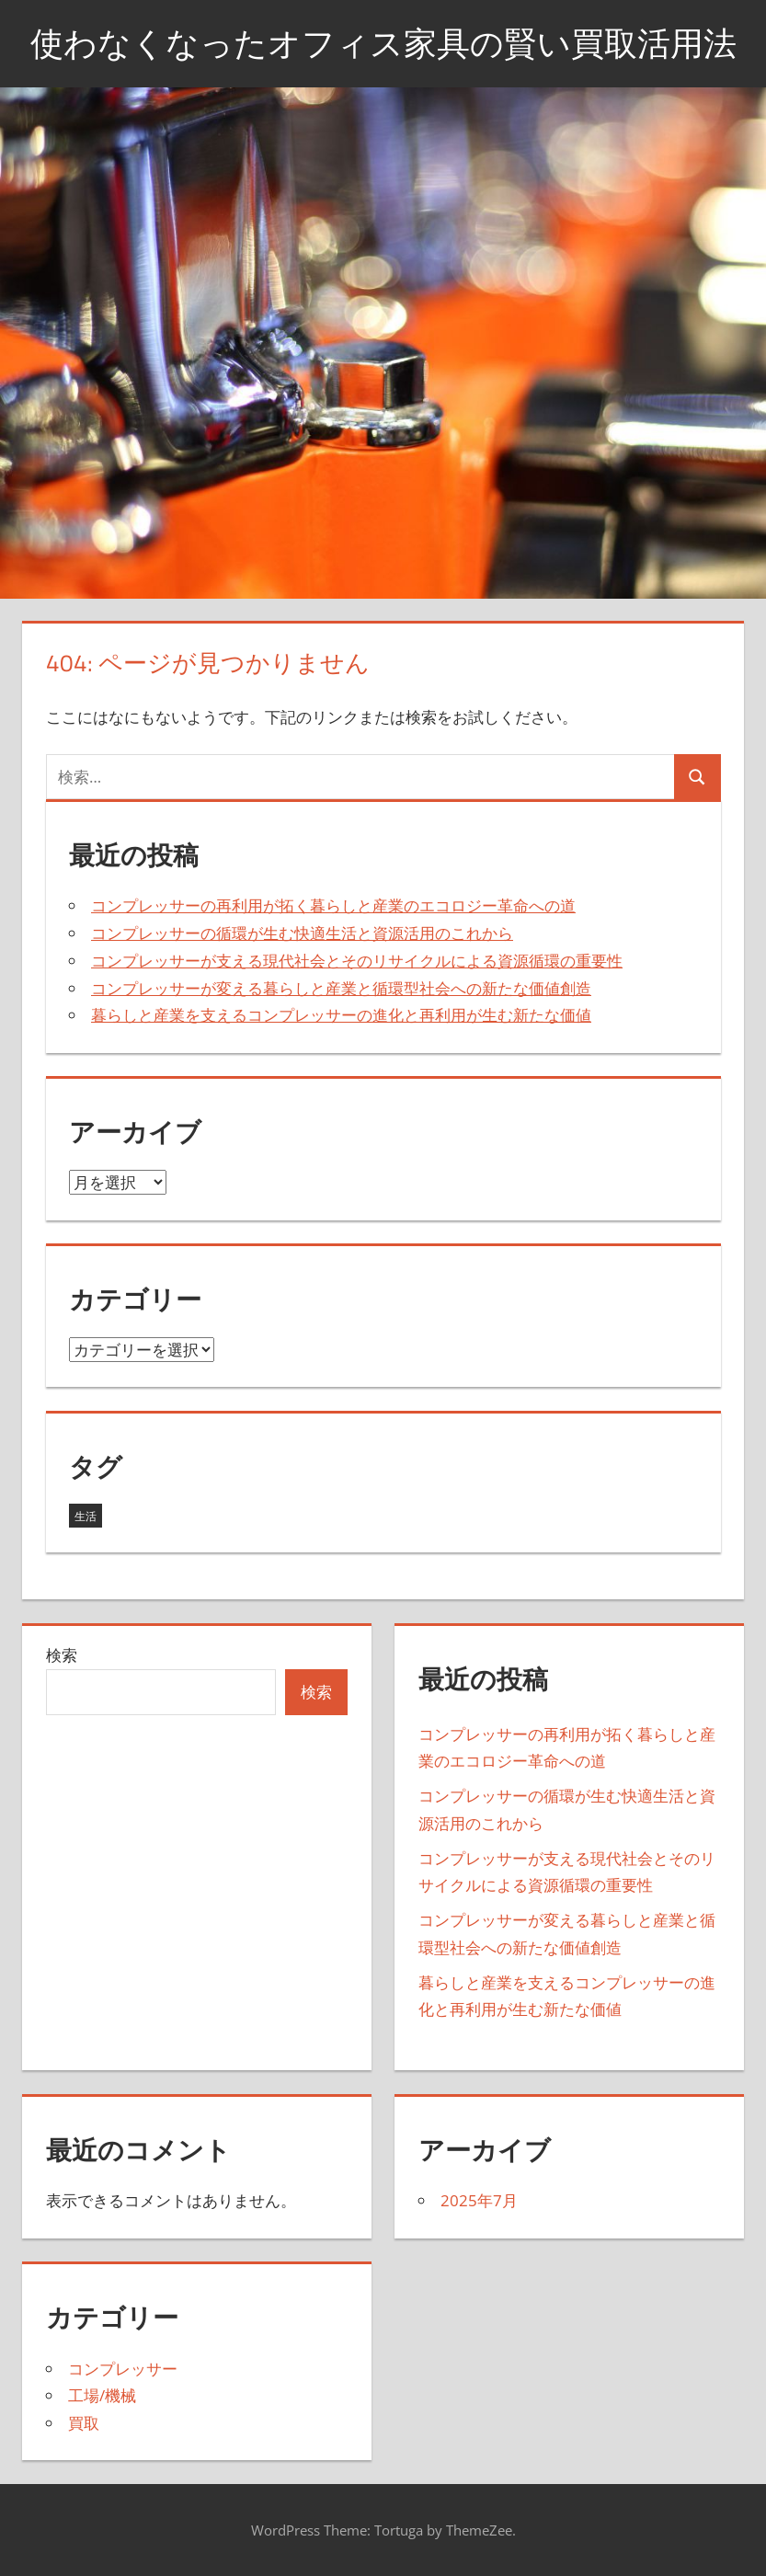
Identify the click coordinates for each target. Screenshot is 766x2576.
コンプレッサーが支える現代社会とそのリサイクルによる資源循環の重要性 (357, 960)
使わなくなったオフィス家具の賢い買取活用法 (383, 42)
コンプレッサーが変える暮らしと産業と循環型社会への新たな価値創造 (341, 988)
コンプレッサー (122, 2368)
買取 (83, 2422)
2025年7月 (479, 2200)
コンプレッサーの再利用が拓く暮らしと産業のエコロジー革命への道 (333, 905)
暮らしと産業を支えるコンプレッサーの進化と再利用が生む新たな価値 (341, 1014)
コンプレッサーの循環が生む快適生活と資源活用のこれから (302, 933)
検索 (61, 1655)
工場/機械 (102, 2395)
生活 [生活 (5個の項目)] (85, 1516)
